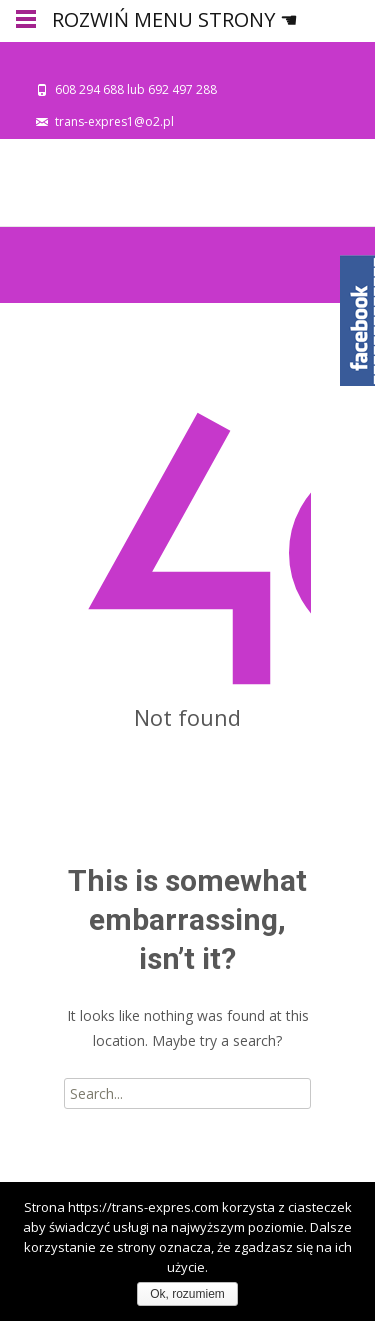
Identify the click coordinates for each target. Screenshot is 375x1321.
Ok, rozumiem (187, 1294)
